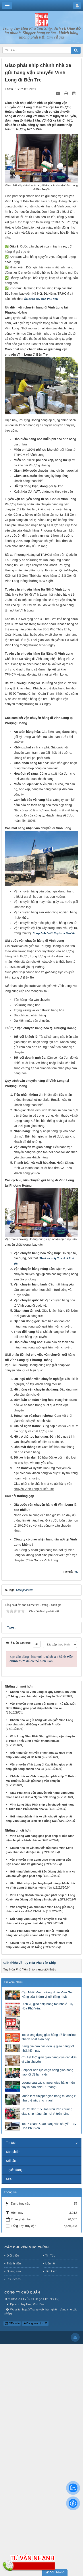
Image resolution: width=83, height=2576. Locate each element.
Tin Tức (50, 2255)
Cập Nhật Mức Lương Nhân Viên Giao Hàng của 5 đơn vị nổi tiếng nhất (47, 1994)
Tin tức (10, 2142)
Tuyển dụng (14, 2170)
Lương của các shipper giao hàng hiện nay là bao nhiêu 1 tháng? (48, 2085)
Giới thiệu (13, 2255)
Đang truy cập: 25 (35, 2323)
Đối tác (11, 2160)
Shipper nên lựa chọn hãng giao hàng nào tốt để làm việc (47, 2072)
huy (76, 1571)
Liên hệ (50, 2263)
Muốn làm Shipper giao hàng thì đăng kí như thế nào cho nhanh (49, 2098)
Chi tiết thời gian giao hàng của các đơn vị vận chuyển (49, 2059)
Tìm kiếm (51, 2271)
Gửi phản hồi (55, 2572)
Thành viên (14, 2263)
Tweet (11, 1627)
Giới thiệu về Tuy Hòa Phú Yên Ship (29, 1963)
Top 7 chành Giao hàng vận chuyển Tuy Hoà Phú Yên (48, 2126)
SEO (9, 2179)
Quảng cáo (14, 2271)
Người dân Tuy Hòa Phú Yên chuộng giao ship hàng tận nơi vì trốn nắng (46, 2111)
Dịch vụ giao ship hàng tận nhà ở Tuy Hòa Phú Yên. (47, 2006)
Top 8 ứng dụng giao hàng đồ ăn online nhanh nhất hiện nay (48, 2037)
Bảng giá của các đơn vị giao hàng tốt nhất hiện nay (47, 2048)
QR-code (12, 2323)
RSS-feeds (14, 2279)
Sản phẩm (13, 2151)
